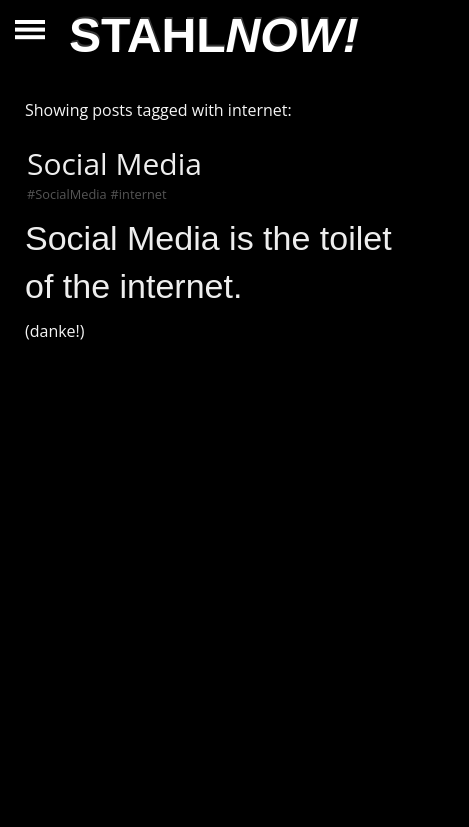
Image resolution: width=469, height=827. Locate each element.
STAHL (214, 35)
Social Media (114, 163)
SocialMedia (70, 194)
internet (143, 194)
